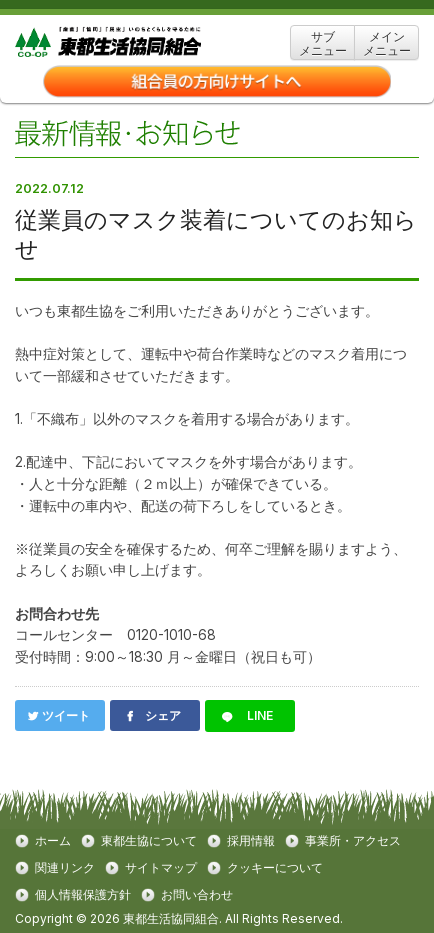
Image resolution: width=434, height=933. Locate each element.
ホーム (53, 841)
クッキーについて (275, 868)
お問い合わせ (197, 895)
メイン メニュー (387, 43)
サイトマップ (161, 868)
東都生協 (139, 42)
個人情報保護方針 (83, 895)
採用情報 (251, 841)
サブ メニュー (323, 43)
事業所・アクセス (353, 841)
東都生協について (149, 841)
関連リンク (65, 868)
